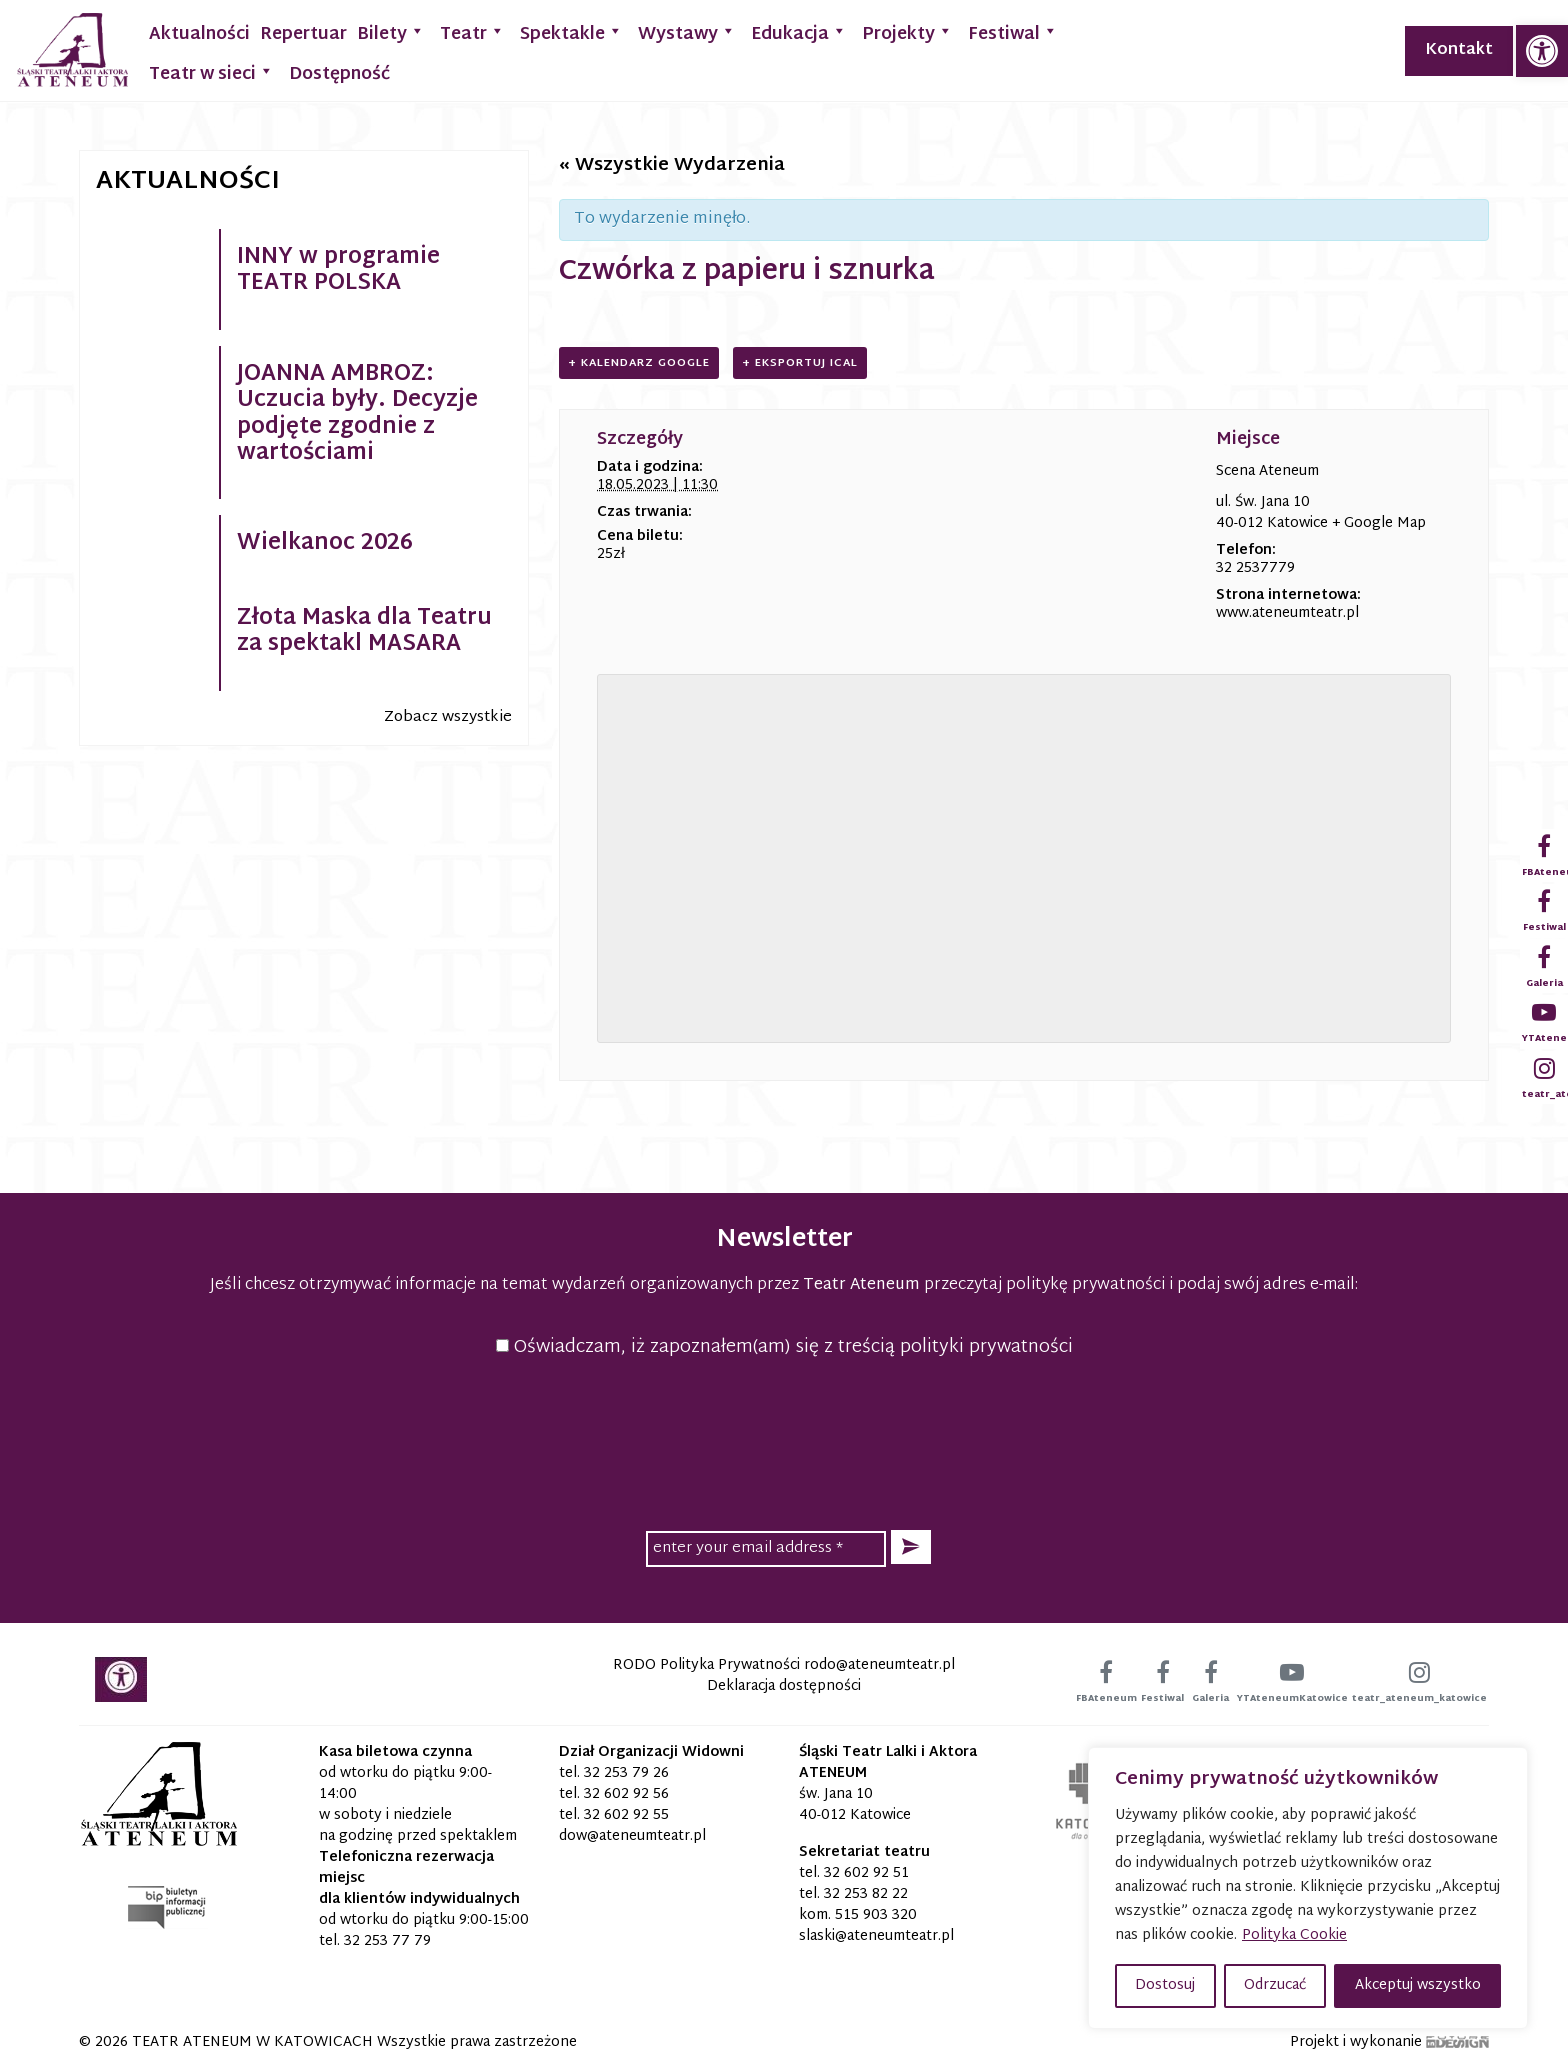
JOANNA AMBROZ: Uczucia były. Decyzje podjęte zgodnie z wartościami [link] (357, 414)
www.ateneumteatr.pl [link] (1287, 613)
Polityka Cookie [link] (1294, 1935)
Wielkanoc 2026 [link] (325, 544)
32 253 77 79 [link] (387, 1941)
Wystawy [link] (687, 32)
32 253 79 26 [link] (626, 1773)
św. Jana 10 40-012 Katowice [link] (855, 1805)
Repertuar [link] (303, 34)
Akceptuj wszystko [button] (1418, 1985)
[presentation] (784, 1441)
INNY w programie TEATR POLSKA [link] (338, 271)
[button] (911, 1547)
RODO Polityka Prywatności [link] (706, 1665)
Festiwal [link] (1013, 32)
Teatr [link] (472, 32)
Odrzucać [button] (1275, 1985)
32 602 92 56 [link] (626, 1794)
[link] (1542, 51)
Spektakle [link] (571, 32)
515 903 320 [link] (876, 1915)
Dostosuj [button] (1165, 1985)
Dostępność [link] (339, 74)
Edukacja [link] (799, 32)
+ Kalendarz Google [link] (639, 363)
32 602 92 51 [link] (866, 1873)
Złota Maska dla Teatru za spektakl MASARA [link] (364, 632)
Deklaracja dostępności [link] (784, 1686)
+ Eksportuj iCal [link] (800, 363)
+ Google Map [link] (1379, 523)
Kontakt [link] (1459, 50)
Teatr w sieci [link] (211, 72)
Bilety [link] (391, 32)
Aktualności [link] (199, 34)
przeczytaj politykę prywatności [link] (1044, 1285)
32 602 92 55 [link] (626, 1815)
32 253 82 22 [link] (866, 1894)
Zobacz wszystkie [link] (448, 717)
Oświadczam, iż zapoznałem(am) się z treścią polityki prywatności (784, 1347)
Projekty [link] (907, 32)
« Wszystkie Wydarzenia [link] (672, 165)
